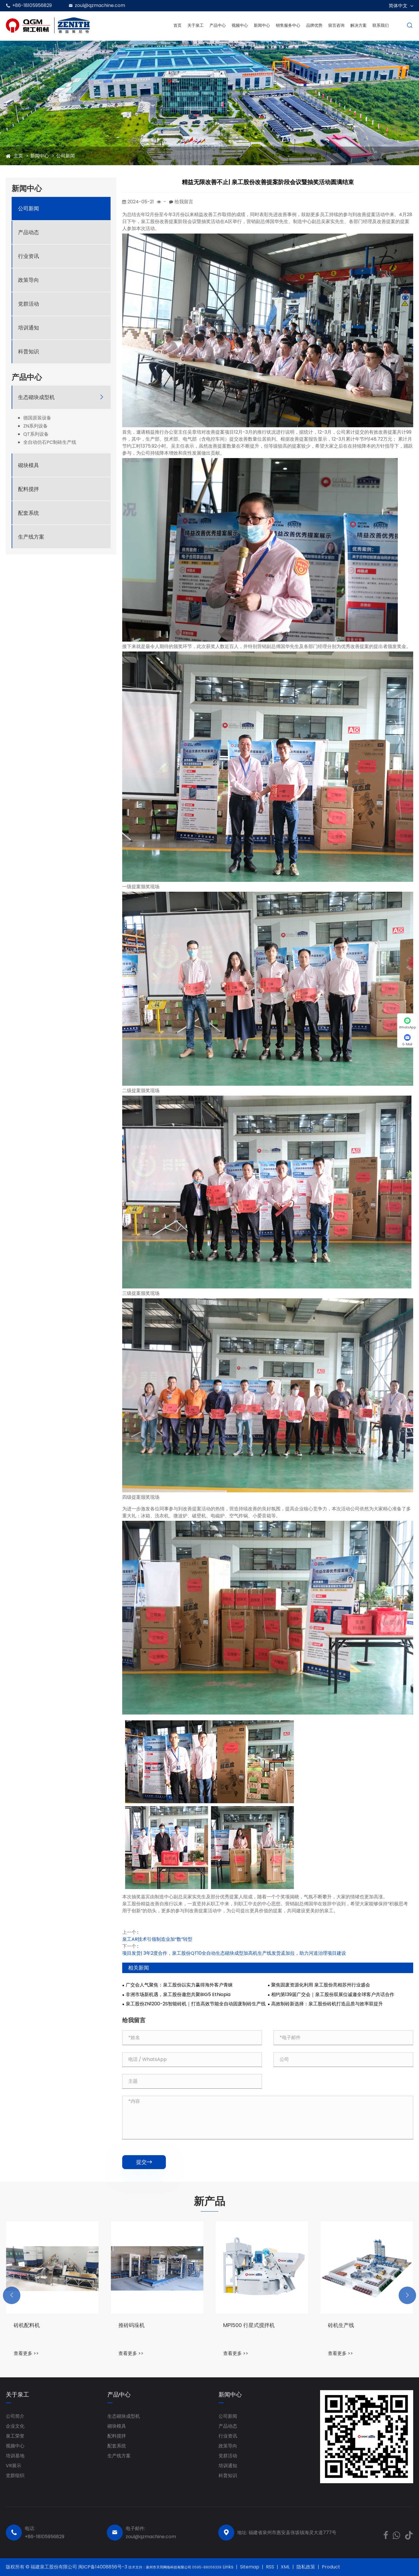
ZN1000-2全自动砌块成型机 (46, 2325)
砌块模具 (28, 465)
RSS (270, 2566)
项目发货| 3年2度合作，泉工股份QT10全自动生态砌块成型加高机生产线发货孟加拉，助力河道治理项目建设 (234, 1953)
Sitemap (249, 2566)
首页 (177, 25)
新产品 (209, 2201)
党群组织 (15, 2475)
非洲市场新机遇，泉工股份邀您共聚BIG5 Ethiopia (178, 1994)
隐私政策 (306, 2566)
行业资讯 (28, 256)
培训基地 (15, 2455)
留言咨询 (336, 25)
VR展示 (13, 2465)
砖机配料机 (131, 2325)
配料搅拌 (28, 489)
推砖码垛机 (236, 2325)
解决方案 (358, 25)
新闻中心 (262, 25)
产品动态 (28, 232)
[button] (11, 2295)
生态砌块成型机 (36, 397)
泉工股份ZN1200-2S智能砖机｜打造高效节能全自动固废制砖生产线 (196, 2004)
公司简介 (15, 2416)
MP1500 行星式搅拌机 (353, 2325)
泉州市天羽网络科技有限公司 (169, 2567)
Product (331, 2566)
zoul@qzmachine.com (100, 5)
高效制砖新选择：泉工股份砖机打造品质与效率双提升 (327, 2004)
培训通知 (28, 327)
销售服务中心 (288, 25)
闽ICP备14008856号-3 (103, 2566)
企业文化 (15, 2426)
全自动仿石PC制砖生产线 (49, 442)
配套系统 (28, 513)
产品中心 (218, 25)
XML (285, 2566)
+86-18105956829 (32, 5)
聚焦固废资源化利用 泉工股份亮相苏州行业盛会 (320, 1985)
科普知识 (28, 351)
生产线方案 (31, 536)
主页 (18, 155)
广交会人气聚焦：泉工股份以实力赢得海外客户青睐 (179, 1985)
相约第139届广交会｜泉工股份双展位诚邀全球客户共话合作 (332, 1994)
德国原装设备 (37, 418)
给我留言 (184, 201)
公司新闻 (65, 155)
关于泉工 (195, 25)
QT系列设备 (36, 434)
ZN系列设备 (35, 426)
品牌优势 (314, 25)
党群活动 (28, 303)
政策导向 (28, 280)
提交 (144, 2162)
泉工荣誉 (15, 2436)
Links (228, 2566)
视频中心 (240, 25)
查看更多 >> (26, 2353)
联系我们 (380, 25)
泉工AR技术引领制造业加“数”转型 (157, 1939)
